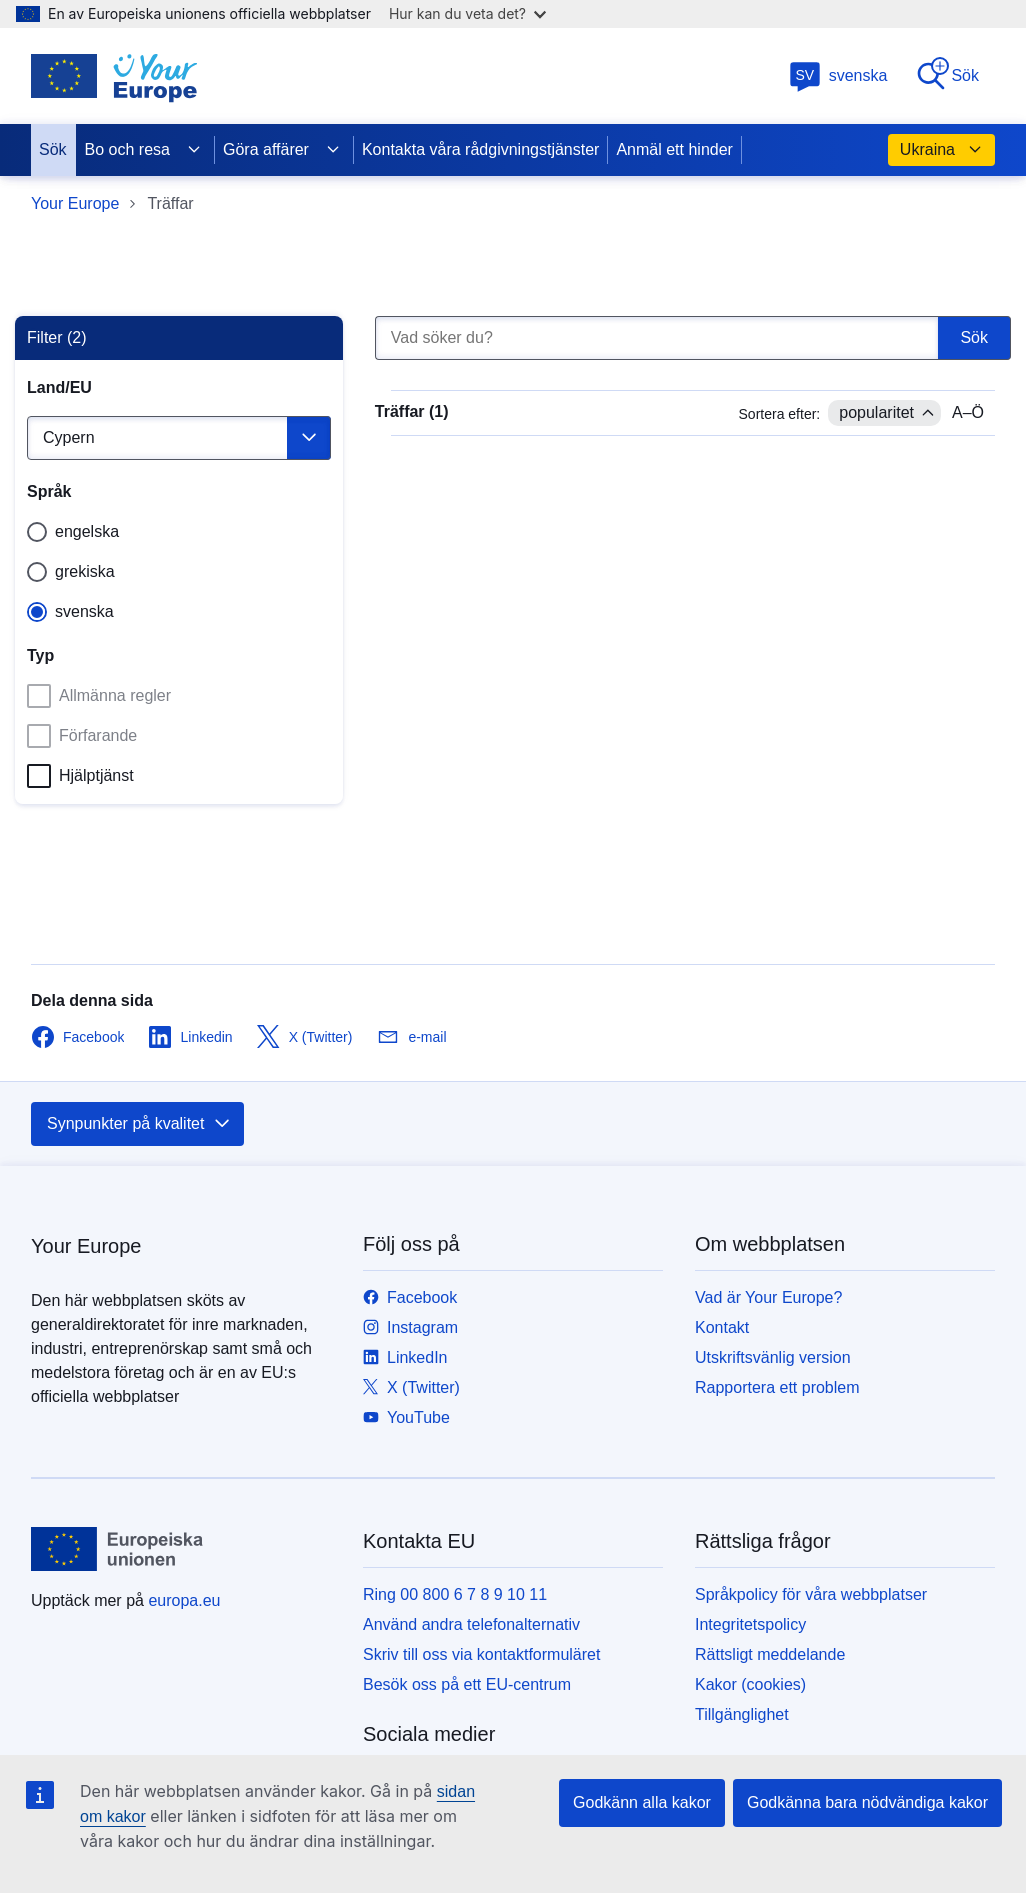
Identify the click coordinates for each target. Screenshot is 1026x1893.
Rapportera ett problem (777, 1387)
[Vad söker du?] (657, 338)
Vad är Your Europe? (768, 1297)
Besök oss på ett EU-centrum (467, 1684)
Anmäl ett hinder (674, 149)
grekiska (85, 571)
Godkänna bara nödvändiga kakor (867, 1802)
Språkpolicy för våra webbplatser (811, 1594)
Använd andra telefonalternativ (471, 1624)
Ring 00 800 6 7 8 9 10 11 (455, 1594)
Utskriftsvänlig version (773, 1357)
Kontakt (722, 1327)
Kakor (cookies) (750, 1684)
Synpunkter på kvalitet (139, 1124)
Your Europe (75, 203)
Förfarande (82, 736)
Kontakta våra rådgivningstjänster (480, 149)
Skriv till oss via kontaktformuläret (481, 1654)
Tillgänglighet (742, 1714)
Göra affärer (282, 150)
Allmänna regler (99, 696)
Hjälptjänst (80, 776)
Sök (947, 74)
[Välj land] (179, 438)
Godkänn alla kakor (642, 1802)
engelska (87, 531)
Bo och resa (143, 150)
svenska (838, 75)
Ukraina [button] (941, 150)
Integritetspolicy (750, 1624)
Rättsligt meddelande (770, 1654)
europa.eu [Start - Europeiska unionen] (184, 1600)
